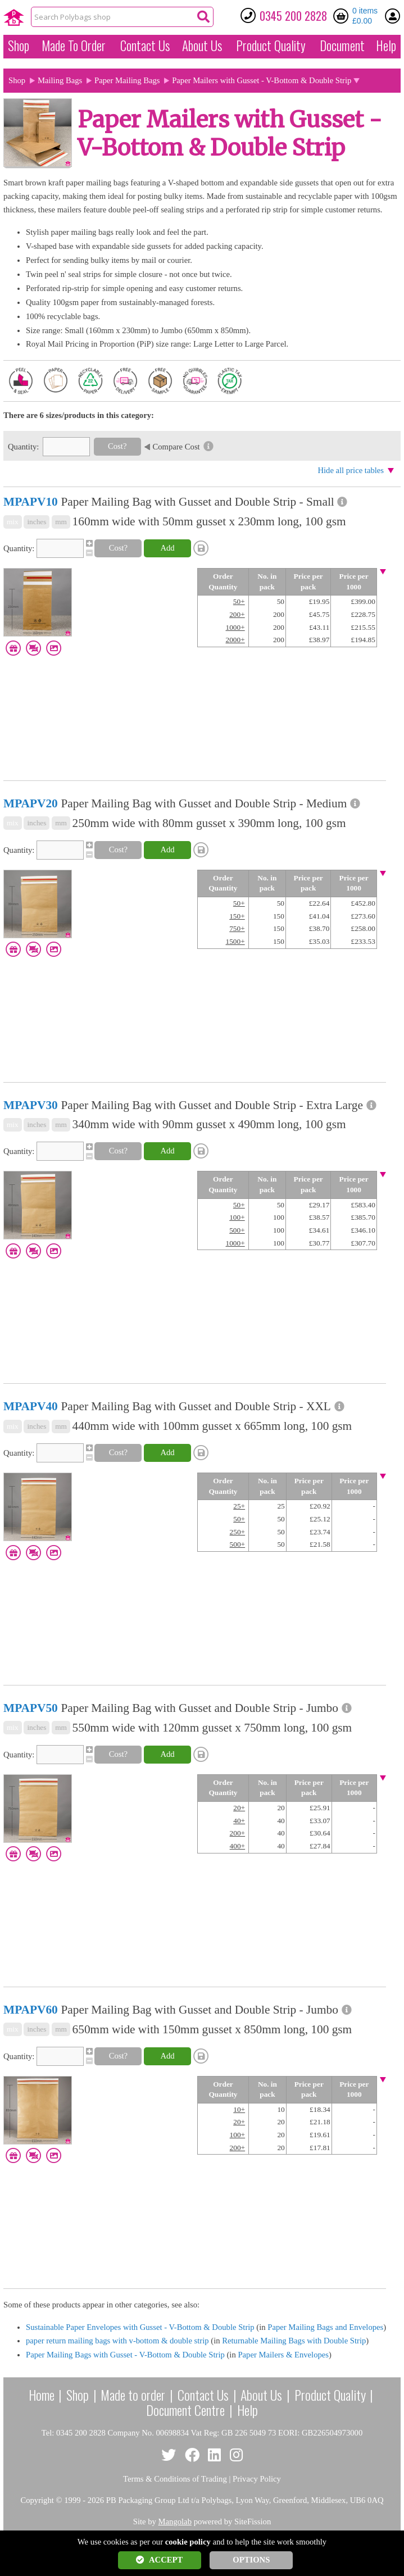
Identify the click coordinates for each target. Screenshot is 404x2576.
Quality (271, 45)
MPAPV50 (30, 1708)
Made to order (133, 2394)
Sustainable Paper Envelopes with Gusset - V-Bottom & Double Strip (140, 2327)
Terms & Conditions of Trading (175, 2478)
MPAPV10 (30, 501)
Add (167, 547)
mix (13, 521)
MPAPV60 (30, 2009)
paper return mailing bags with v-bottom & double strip (117, 2340)
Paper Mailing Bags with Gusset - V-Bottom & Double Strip (125, 2354)
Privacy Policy (257, 2478)
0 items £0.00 (365, 15)
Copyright (36, 2500)
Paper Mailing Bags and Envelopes (325, 2327)
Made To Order (74, 45)
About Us (202, 45)
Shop (18, 45)
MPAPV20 (30, 803)
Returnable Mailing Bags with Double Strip (294, 2340)
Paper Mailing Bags (127, 80)
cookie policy (188, 2541)
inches (36, 521)
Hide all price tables (350, 470)
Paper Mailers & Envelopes (283, 2354)
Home (42, 2394)
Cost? (117, 446)
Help (386, 45)
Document (342, 45)
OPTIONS (251, 2559)
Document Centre (185, 2410)
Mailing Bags (60, 80)
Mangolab (175, 2521)
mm (61, 521)
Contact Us (145, 45)
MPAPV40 (30, 1406)
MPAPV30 (30, 1105)
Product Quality (330, 2394)
